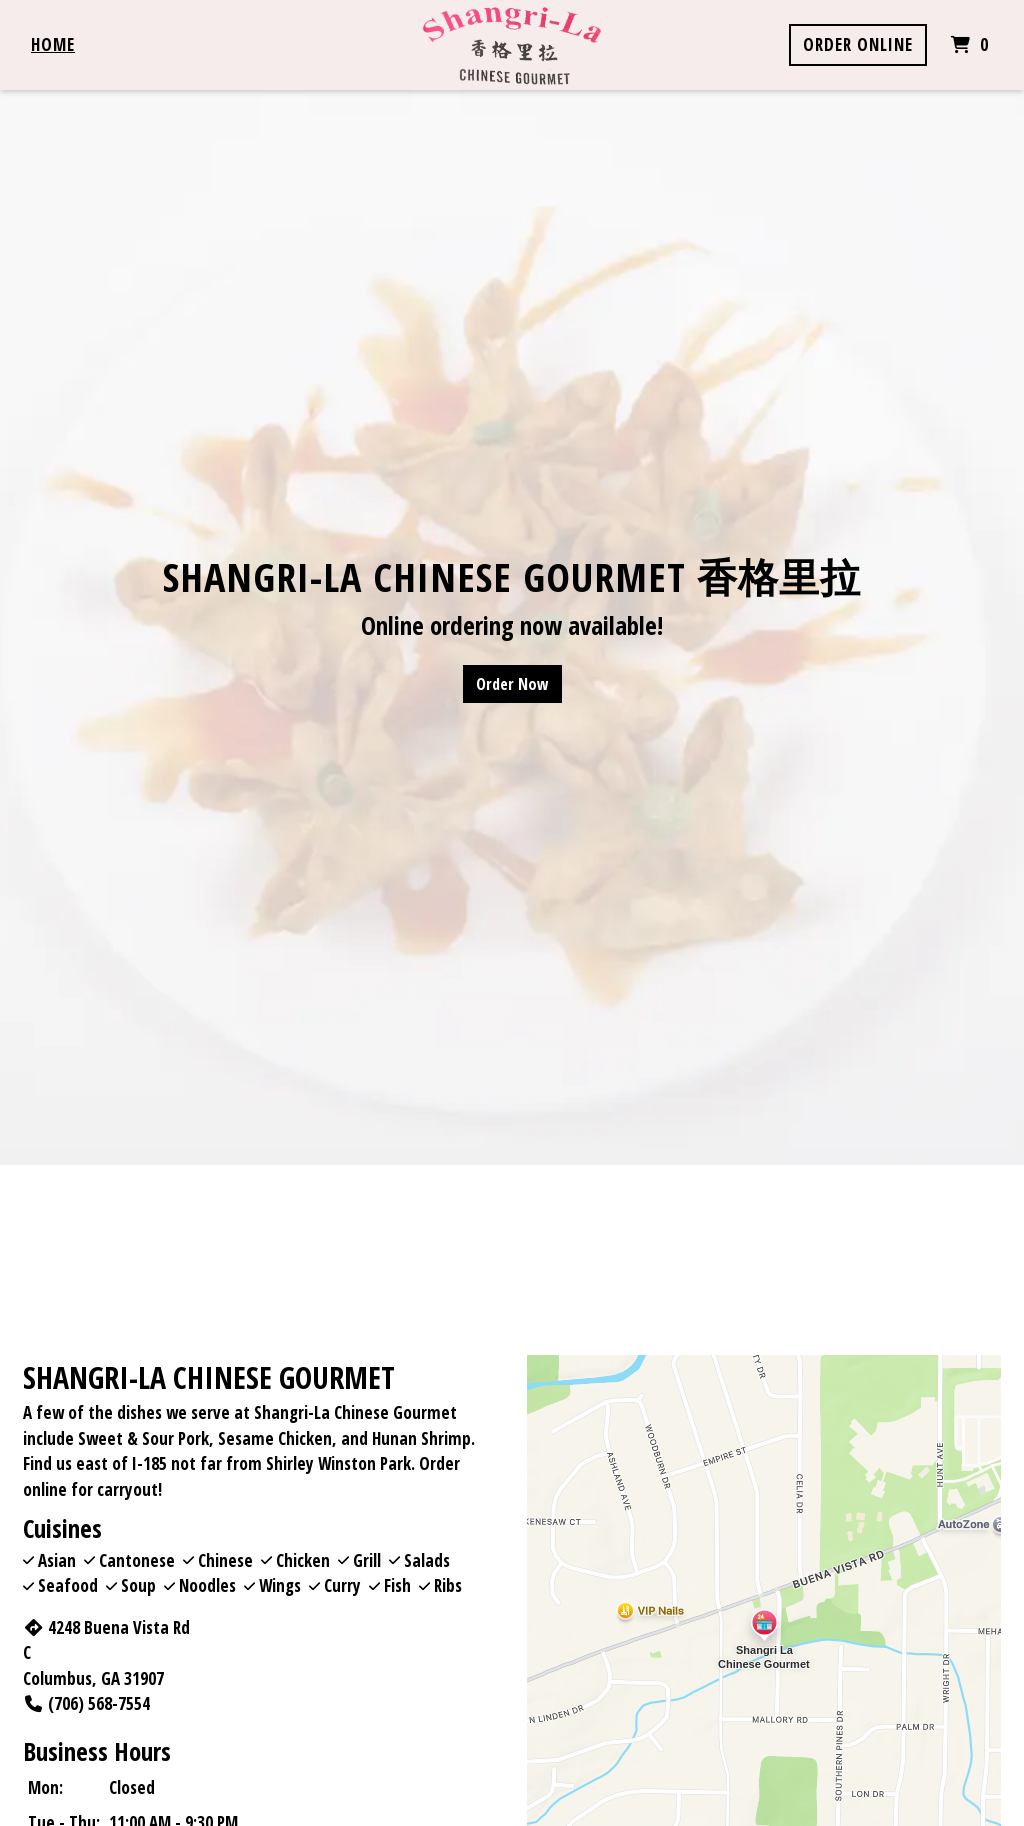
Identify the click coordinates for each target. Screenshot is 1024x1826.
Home (53, 44)
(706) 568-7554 (86, 1703)
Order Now (512, 684)
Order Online (858, 44)
